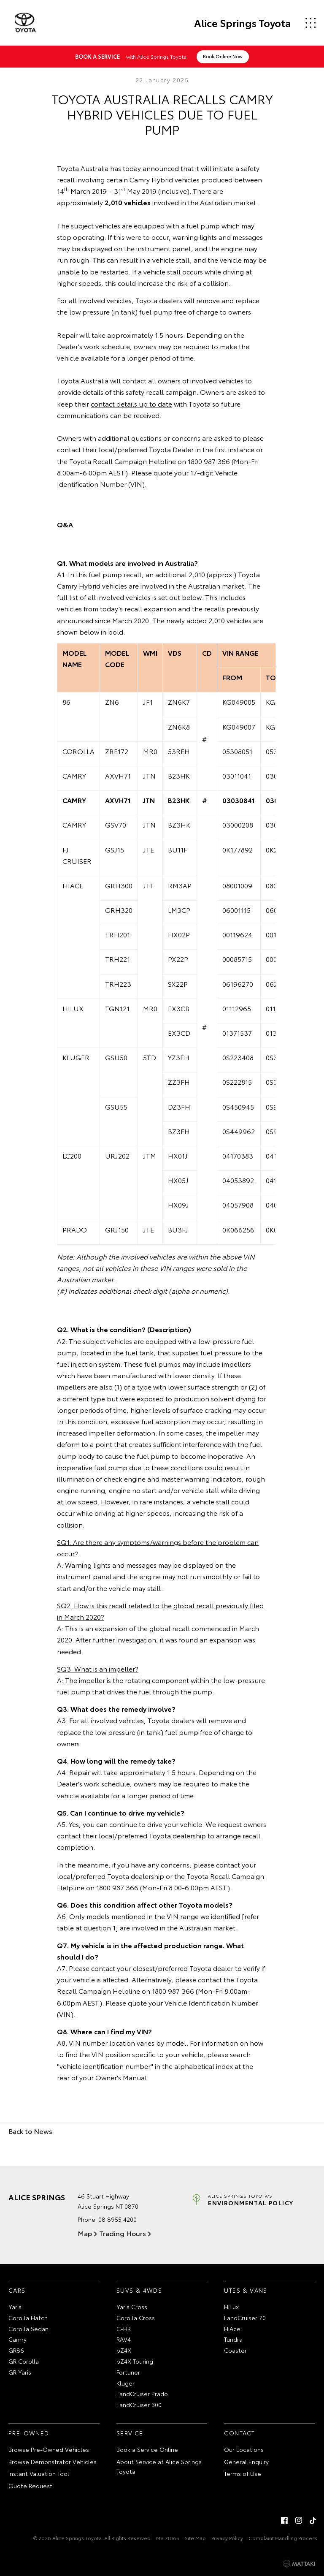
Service (129, 2432)
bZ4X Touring (134, 2360)
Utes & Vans (245, 2290)
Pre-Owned (28, 2432)
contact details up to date (131, 403)
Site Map (195, 2537)
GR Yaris (19, 2371)
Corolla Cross (135, 2317)
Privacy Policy (227, 2537)
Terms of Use (242, 2473)
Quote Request (30, 2485)
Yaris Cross (131, 2306)
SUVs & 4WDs (139, 2290)
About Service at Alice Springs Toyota (159, 2466)
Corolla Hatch (28, 2317)
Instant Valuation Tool (38, 2473)
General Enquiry (246, 2461)
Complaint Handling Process (282, 2537)
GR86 (16, 2350)
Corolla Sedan (28, 2328)
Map (85, 2233)
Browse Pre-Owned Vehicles (48, 2449)
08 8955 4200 (117, 2219)
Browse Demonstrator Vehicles (52, 2461)
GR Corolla (23, 2360)
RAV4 (123, 2339)
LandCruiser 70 (245, 2317)
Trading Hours (122, 2233)
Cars (17, 2290)
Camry (17, 2339)
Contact (239, 2432)
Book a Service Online (147, 2449)
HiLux (231, 2306)
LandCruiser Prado (142, 2393)
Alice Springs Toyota (242, 23)
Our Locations (244, 2449)
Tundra (233, 2339)
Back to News (30, 2130)
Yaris (15, 2306)
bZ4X (123, 2350)
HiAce (232, 2328)
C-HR (123, 2328)
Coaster (235, 2350)
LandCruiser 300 (139, 2404)
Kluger (125, 2382)
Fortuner (128, 2371)
